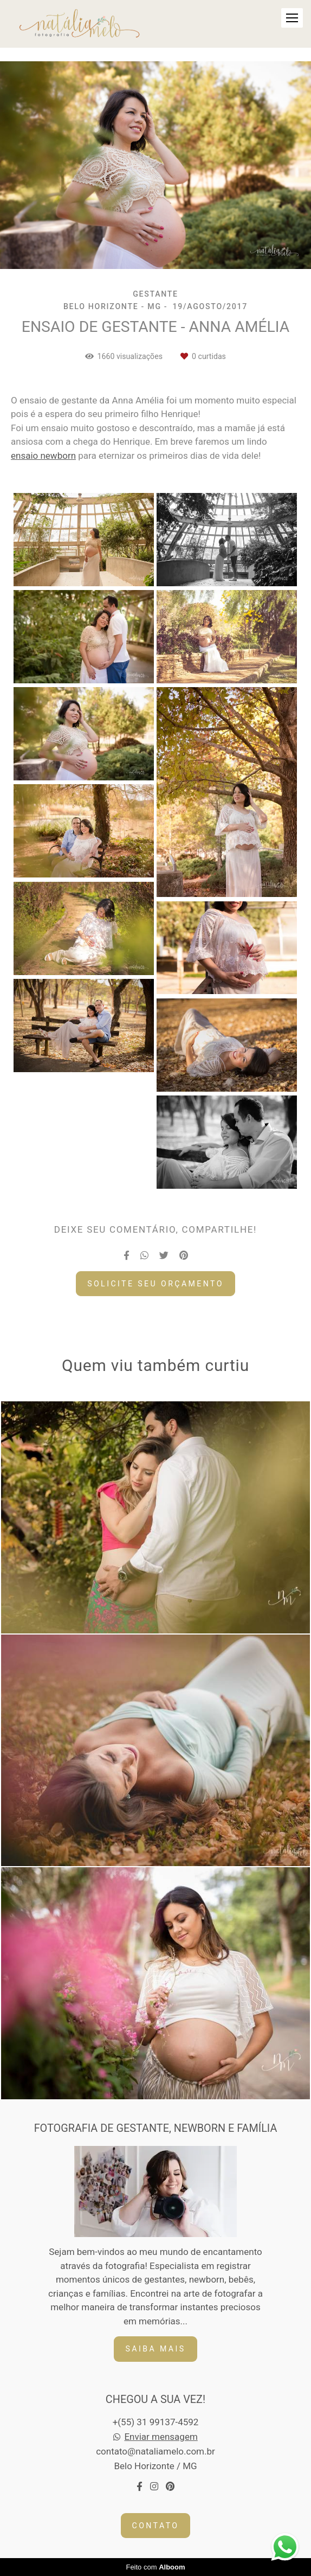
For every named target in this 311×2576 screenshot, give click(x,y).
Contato (155, 2525)
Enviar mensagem (160, 2437)
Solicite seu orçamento (155, 1283)
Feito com (155, 2567)
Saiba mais (155, 2348)
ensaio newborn (43, 455)
